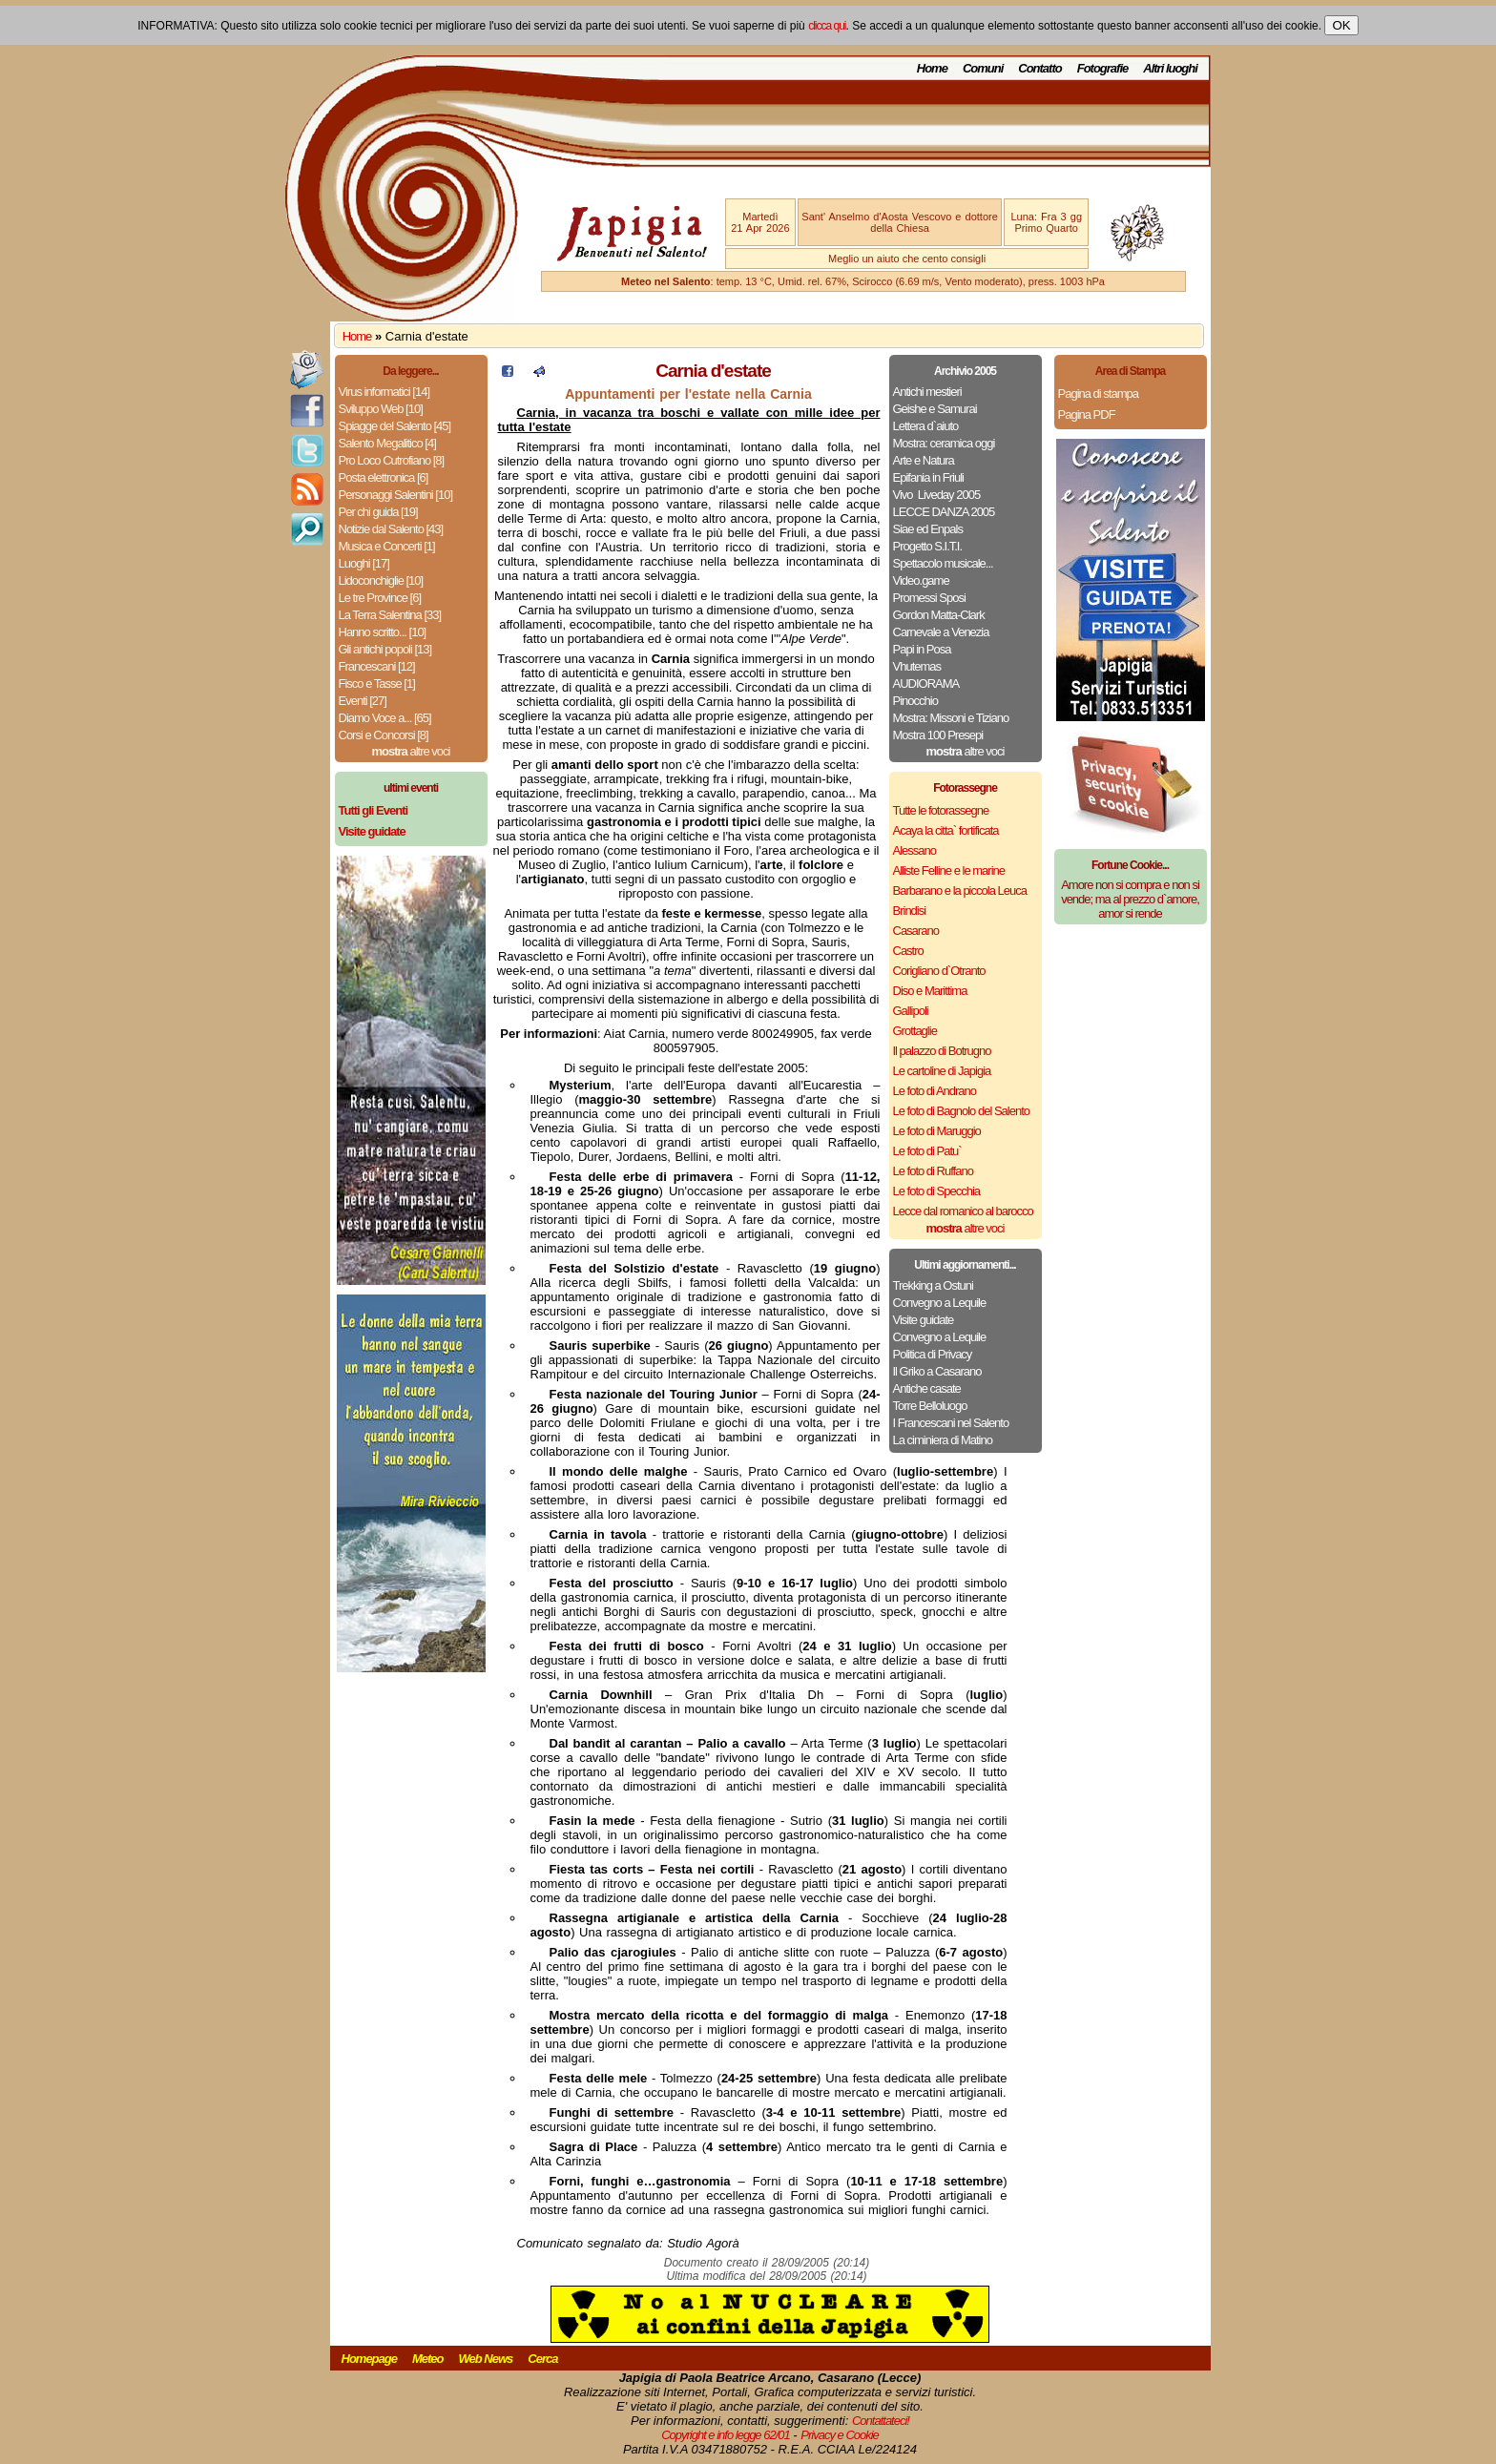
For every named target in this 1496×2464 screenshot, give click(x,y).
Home (932, 68)
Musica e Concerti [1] (387, 546)
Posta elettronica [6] (383, 477)
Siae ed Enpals (928, 529)
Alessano (914, 850)
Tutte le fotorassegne (941, 810)
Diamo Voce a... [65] (385, 718)
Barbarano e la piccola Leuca (960, 890)
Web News (486, 2358)
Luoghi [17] (364, 563)
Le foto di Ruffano (933, 1171)
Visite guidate (923, 1320)
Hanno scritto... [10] (382, 632)
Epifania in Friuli (929, 477)
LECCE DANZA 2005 (944, 512)
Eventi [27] (362, 701)
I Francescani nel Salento (951, 1423)
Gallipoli (910, 1011)
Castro (908, 950)
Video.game (921, 580)
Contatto (1039, 68)
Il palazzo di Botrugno (942, 1051)
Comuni (983, 68)
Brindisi (909, 910)
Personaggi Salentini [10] (396, 494)
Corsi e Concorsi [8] (383, 735)
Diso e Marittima (930, 991)
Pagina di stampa (1098, 393)
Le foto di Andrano (935, 1091)
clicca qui (826, 25)
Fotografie (1103, 68)
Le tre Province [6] (380, 597)
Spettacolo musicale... (943, 563)
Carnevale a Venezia (941, 632)
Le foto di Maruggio (937, 1131)
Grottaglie (915, 1031)
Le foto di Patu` (927, 1151)
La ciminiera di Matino (942, 1440)
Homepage (369, 2358)
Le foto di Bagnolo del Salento (961, 1111)
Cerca (542, 2358)
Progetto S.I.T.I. (928, 546)
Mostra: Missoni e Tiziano (951, 718)
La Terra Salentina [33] (390, 615)
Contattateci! (880, 2420)
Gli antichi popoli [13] (385, 649)
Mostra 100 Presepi (938, 735)
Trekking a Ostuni (933, 1285)
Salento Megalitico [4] (387, 443)
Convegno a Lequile (940, 1302)
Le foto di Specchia (937, 1191)
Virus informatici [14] (384, 391)
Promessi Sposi (929, 597)
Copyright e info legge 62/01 (725, 2435)
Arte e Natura (923, 460)
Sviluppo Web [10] (381, 409)
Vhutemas (917, 666)
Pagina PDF (1086, 414)
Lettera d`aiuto (926, 426)
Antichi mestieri (927, 391)
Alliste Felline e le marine (949, 870)
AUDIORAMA (926, 683)
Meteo (428, 2358)
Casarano (916, 930)
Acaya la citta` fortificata (946, 830)
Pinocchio (915, 701)
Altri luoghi (1170, 68)
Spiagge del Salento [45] (395, 426)
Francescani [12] (377, 666)
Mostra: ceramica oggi (944, 443)
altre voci (411, 751)
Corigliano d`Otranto (939, 970)
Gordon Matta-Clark (939, 615)
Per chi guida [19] (378, 512)
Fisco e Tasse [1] (377, 683)
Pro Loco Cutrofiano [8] (392, 460)
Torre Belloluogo (930, 1405)
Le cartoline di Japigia (942, 1071)
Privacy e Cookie (839, 2435)
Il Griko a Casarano (937, 1371)
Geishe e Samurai (935, 409)
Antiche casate (927, 1388)
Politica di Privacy (932, 1354)
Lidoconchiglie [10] (381, 580)
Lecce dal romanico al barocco (963, 1211)
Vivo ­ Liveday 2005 (937, 494)
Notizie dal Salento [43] (391, 529)
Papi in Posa (922, 649)
